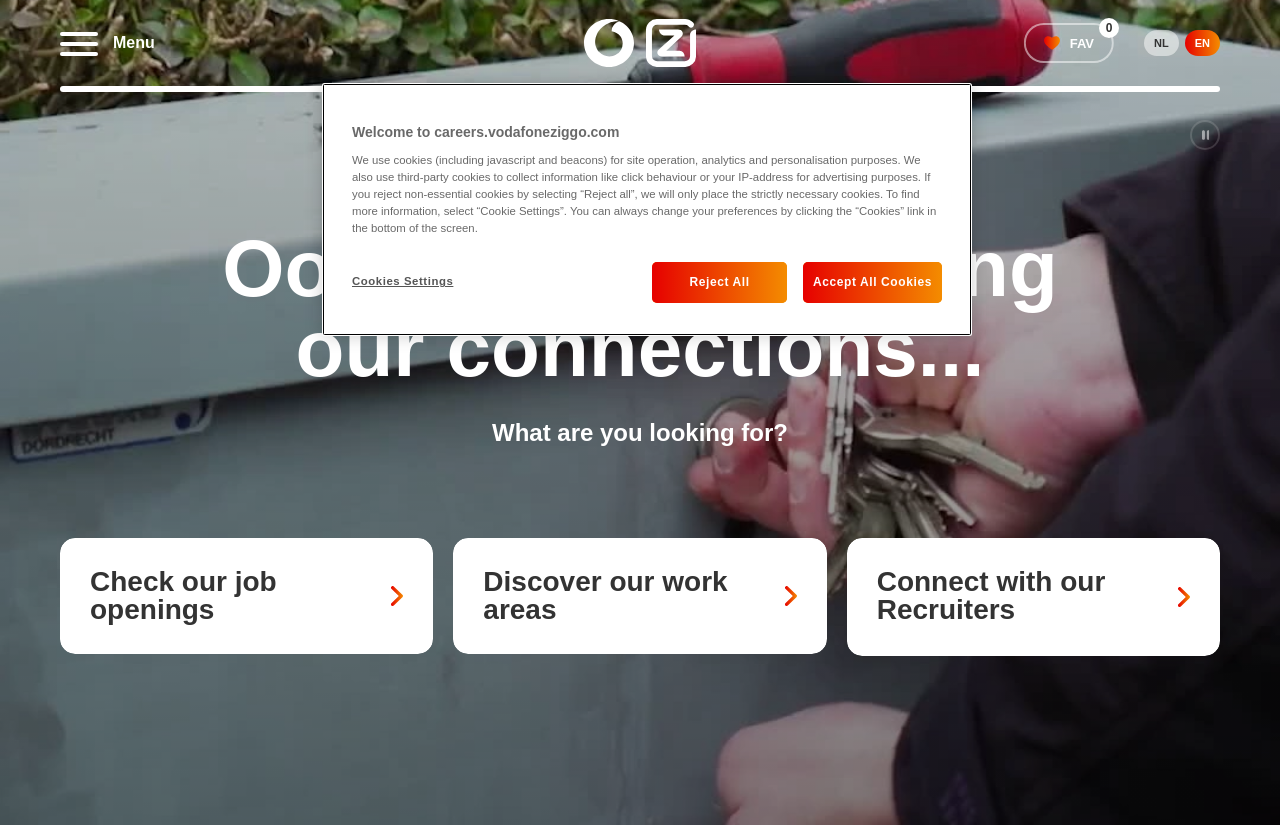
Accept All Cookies (872, 282)
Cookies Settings (402, 281)
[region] (647, 210)
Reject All (719, 282)
